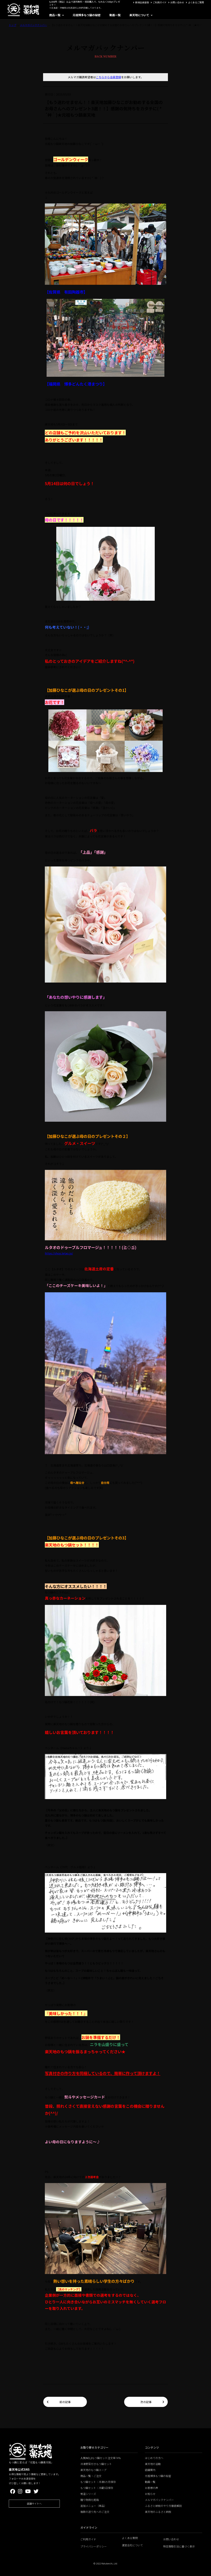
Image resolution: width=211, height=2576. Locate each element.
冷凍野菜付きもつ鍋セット (96, 2464)
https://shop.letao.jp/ (59, 1253)
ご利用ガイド (160, 2)
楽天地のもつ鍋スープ (93, 2470)
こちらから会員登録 (108, 77)
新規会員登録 (142, 2)
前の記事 (65, 2402)
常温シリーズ (88, 2494)
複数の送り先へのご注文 (94, 2512)
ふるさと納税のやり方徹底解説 (163, 2506)
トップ (12, 25)
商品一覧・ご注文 (90, 2476)
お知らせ (150, 2494)
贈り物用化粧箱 (89, 2500)
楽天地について (139, 15)
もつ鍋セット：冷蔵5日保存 (96, 2488)
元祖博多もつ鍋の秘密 (87, 15)
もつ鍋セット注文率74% (100, 2458)
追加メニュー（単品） (93, 2506)
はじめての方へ (154, 2458)
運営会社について (132, 2545)
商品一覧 (54, 15)
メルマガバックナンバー (33, 25)
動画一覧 (115, 15)
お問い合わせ (177, 2)
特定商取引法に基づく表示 (179, 2546)
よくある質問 (130, 2538)
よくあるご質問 (196, 2)
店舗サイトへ (34, 2503)
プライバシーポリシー (93, 2546)
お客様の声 (151, 2488)
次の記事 (146, 2402)
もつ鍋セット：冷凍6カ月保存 (98, 2482)
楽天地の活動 (153, 2464)
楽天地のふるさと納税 (158, 2512)
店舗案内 (150, 2470)
